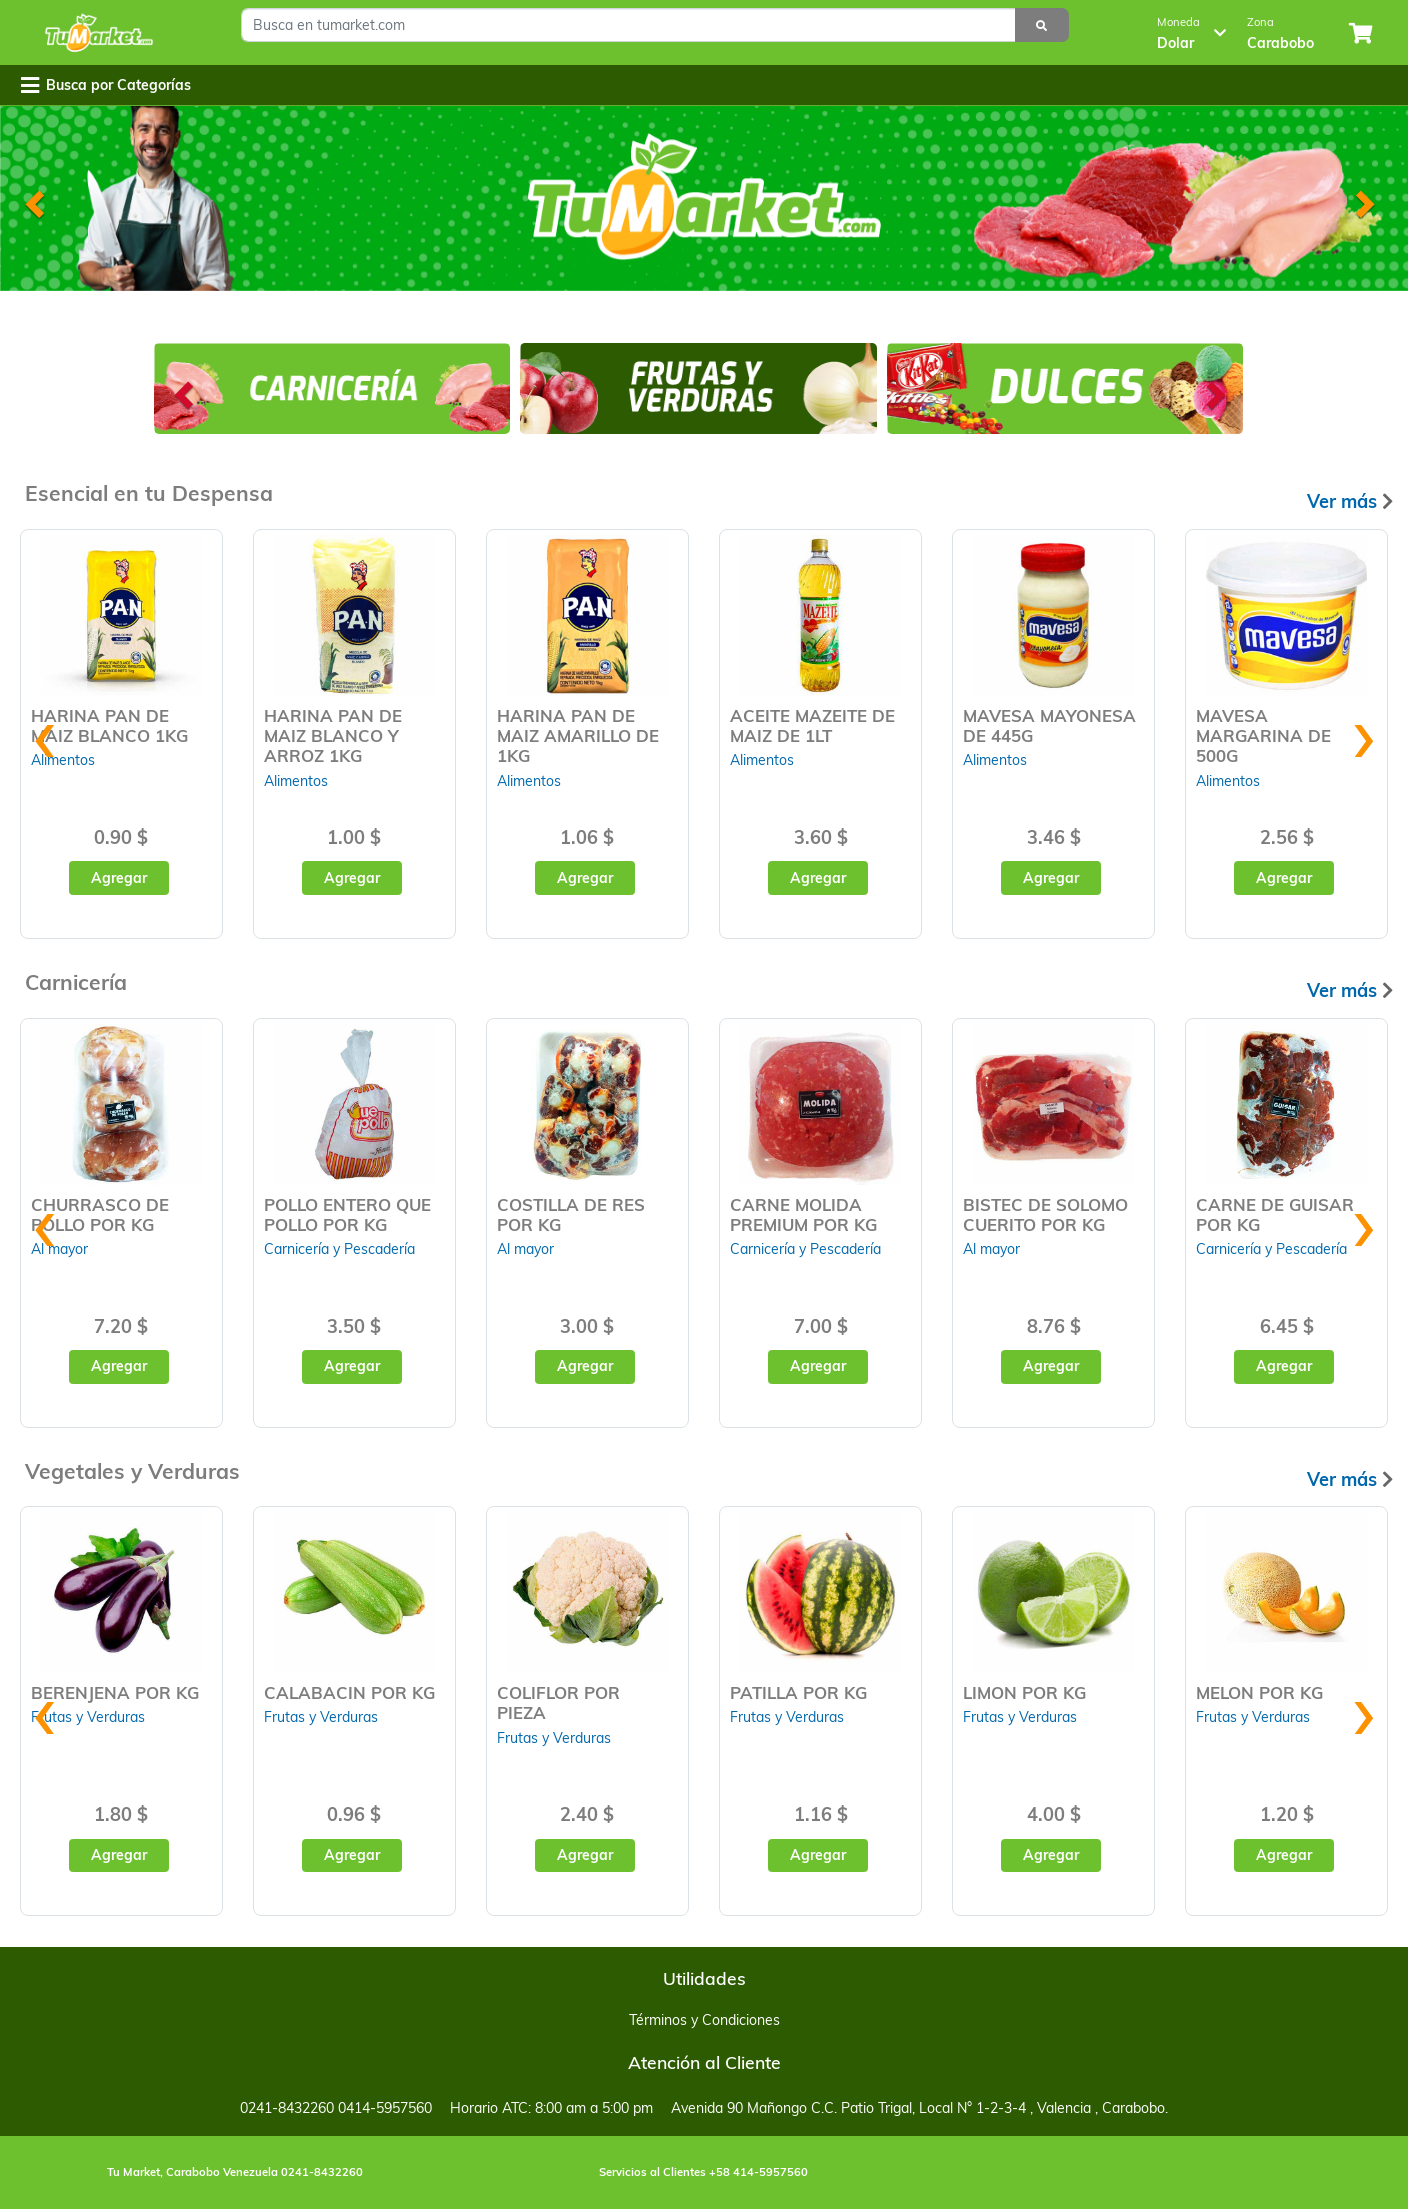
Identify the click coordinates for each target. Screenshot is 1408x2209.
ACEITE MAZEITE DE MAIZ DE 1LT (812, 725)
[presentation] (45, 731)
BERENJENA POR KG (115, 1692)
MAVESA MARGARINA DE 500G (1263, 735)
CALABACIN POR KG (349, 1692)
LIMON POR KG (1024, 1692)
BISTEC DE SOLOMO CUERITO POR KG (1045, 1214)
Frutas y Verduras (88, 1717)
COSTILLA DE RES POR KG (571, 1214)
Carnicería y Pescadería (339, 1249)
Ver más (1350, 501)
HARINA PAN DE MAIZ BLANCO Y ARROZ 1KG (333, 735)
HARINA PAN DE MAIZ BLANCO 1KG (109, 725)
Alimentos (296, 781)
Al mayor (525, 1249)
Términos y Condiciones (704, 2020)
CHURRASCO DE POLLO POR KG (100, 1214)
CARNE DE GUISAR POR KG (1275, 1214)
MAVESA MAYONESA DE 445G (1049, 725)
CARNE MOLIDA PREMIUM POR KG (803, 1214)
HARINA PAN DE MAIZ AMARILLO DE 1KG (578, 735)
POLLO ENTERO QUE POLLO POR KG (347, 1214)
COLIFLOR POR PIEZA (558, 1702)
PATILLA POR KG (798, 1692)
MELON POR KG (1259, 1692)
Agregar (119, 878)
